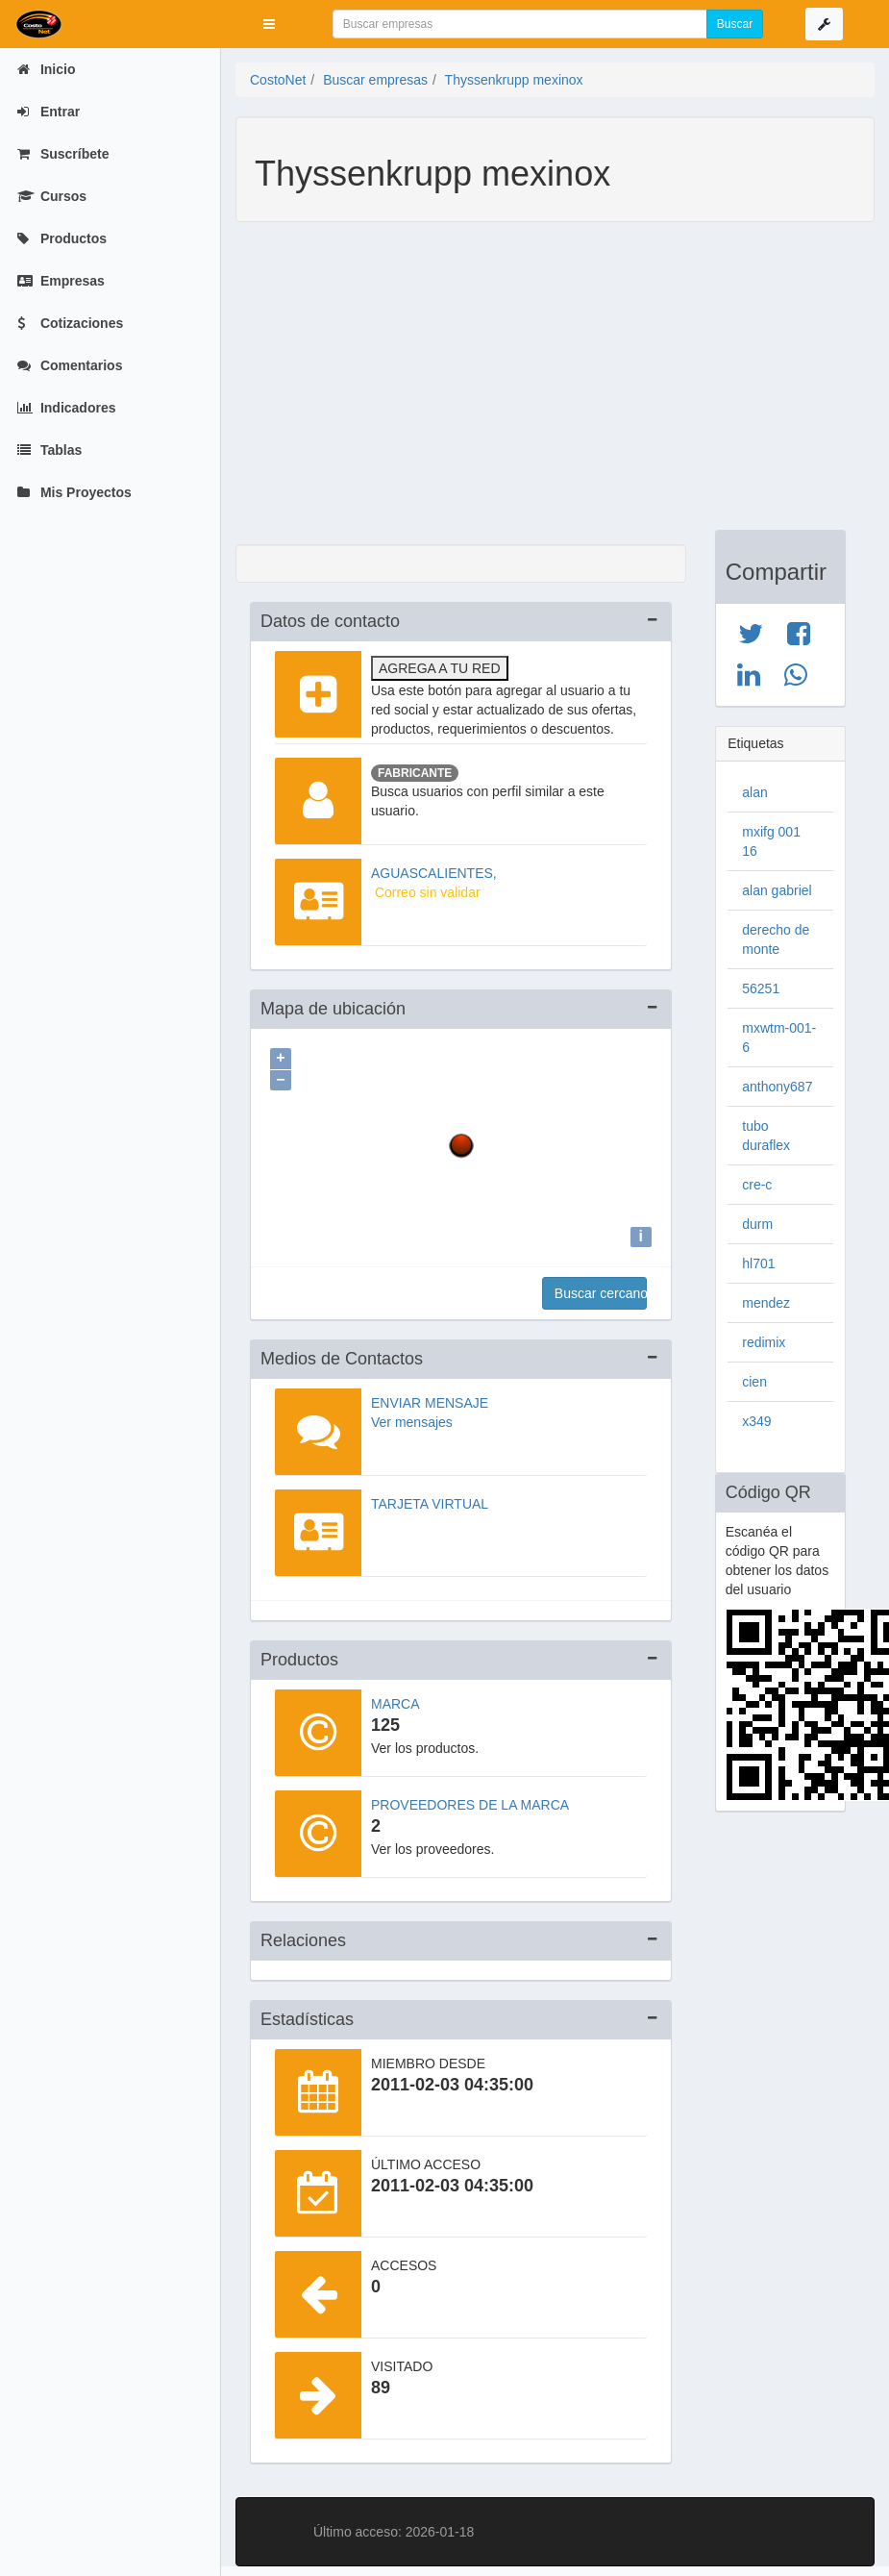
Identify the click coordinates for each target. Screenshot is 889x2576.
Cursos (51, 196)
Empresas (61, 280)
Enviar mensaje (429, 1398)
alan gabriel (776, 890)
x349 (756, 1421)
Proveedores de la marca (470, 1800)
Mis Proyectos (74, 492)
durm (757, 1224)
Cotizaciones (70, 323)
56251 (760, 988)
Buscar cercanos (601, 1288)
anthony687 (777, 1086)
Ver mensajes (412, 1417)
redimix (763, 1342)
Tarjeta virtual (429, 1499)
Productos (62, 238)
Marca (395, 1699)
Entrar (48, 111)
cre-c (757, 1184)
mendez (766, 1303)
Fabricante (415, 773)
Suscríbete (63, 154)
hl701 (758, 1263)
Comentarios (69, 365)
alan (754, 792)
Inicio (46, 69)
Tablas (49, 450)
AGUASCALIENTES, (434, 873)
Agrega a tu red (440, 668)
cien (754, 1381)
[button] (269, 24)
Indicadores (66, 407)
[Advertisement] (540, 385)
